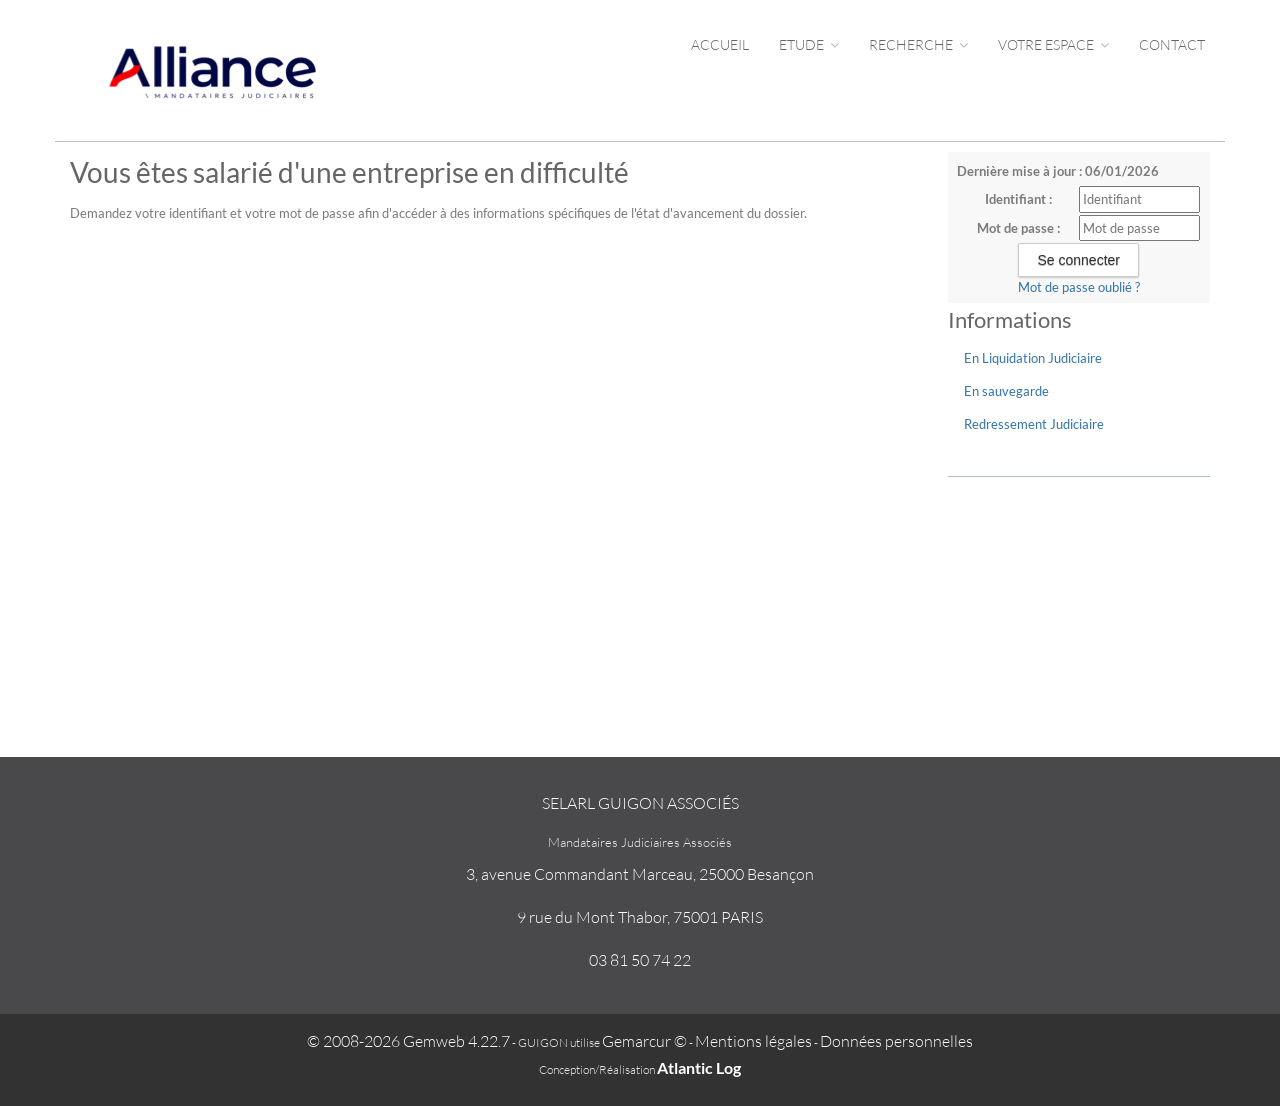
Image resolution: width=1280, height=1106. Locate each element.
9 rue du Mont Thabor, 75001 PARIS (640, 917)
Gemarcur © (644, 1041)
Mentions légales (753, 1041)
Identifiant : (1018, 199)
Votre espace (1053, 44)
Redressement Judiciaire (1034, 424)
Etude (809, 44)
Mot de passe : (1018, 228)
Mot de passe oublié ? (1079, 287)
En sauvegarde (1006, 391)
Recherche (918, 44)
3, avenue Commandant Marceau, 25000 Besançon (640, 874)
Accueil (720, 44)
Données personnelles (896, 1041)
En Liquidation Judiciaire (1033, 358)
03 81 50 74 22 (640, 960)
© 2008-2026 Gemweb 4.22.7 (408, 1041)
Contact (1172, 44)
